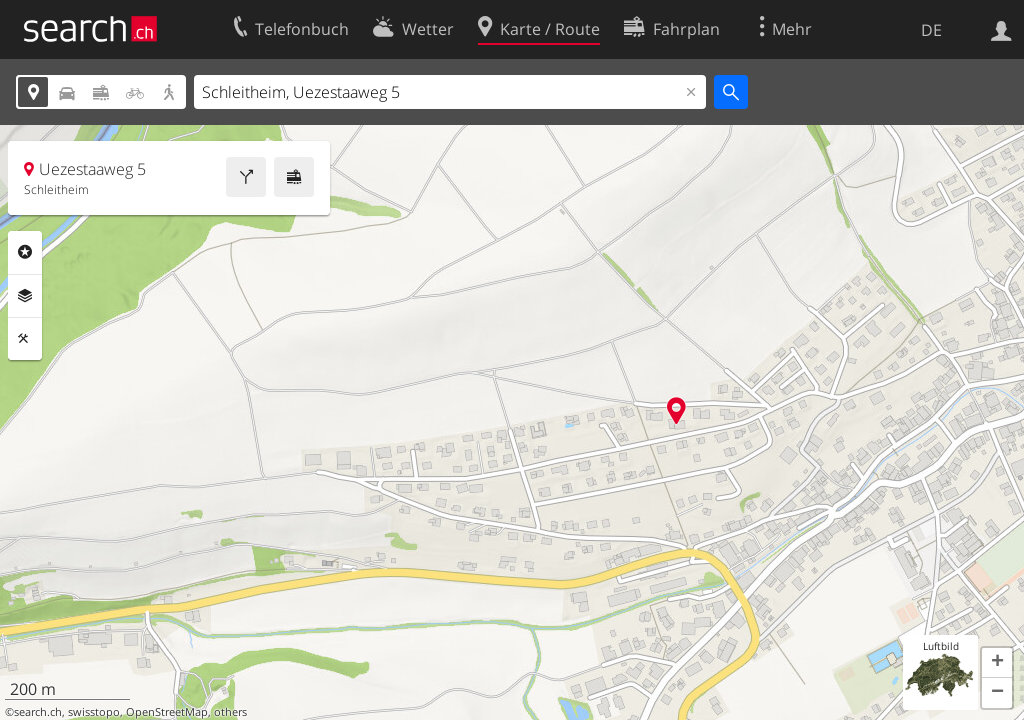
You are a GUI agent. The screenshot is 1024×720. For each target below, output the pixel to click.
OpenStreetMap (167, 712)
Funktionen (25, 339)
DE (931, 30)
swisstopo (94, 712)
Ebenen (25, 296)
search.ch (38, 712)
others (230, 712)
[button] (997, 663)
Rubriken (25, 252)
